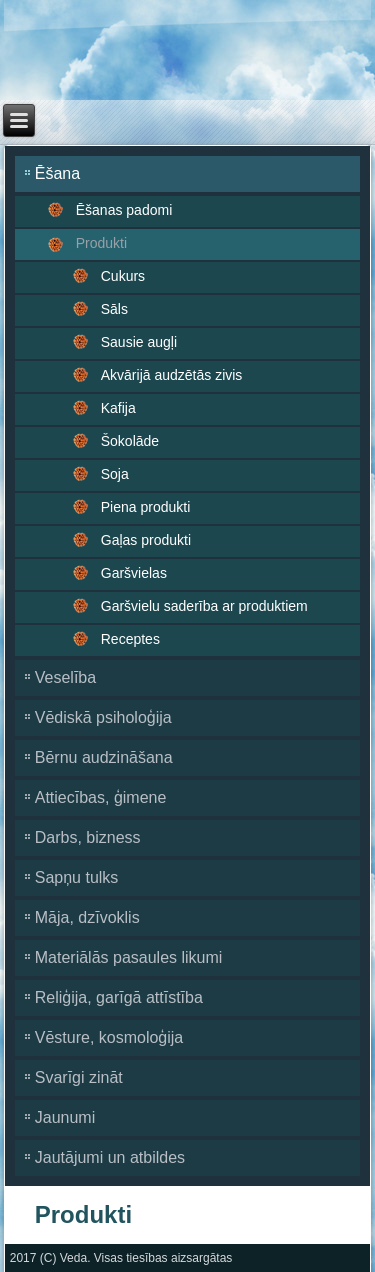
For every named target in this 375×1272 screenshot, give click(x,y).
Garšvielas (134, 573)
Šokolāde (130, 441)
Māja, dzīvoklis (87, 917)
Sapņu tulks (77, 877)
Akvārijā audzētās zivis (172, 375)
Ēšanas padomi (124, 210)
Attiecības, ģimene (101, 797)
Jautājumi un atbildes (110, 1157)
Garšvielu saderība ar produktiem (204, 606)
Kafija (118, 408)
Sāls (114, 309)
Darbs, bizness (88, 837)
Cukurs (123, 276)
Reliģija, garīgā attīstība (119, 997)
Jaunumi (65, 1117)
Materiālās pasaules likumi (129, 957)
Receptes (130, 639)
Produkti (101, 243)
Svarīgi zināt (79, 1077)
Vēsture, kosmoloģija (109, 1037)
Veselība (65, 677)
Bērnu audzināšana (104, 757)
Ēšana (57, 173)
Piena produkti (146, 507)
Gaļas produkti (146, 540)
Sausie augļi (139, 342)
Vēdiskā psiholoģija (103, 717)
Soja (115, 474)
